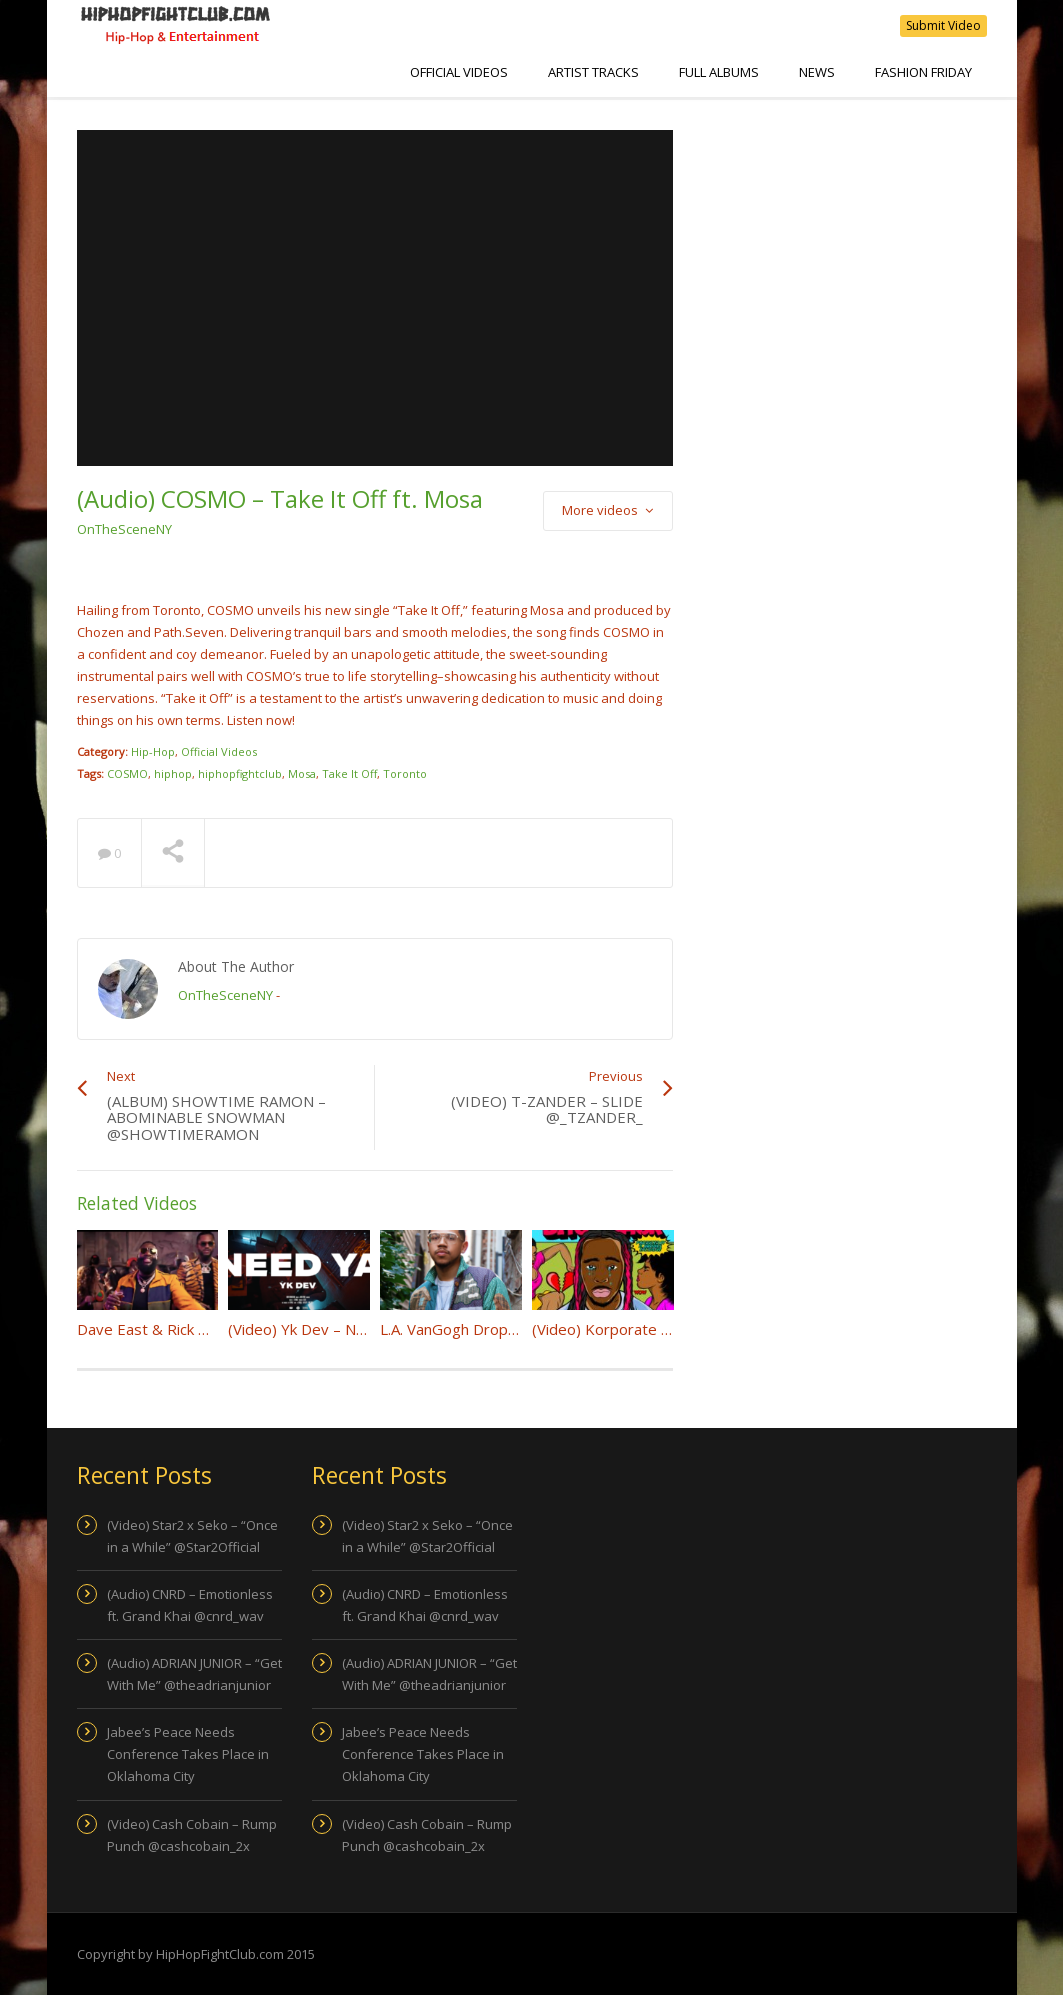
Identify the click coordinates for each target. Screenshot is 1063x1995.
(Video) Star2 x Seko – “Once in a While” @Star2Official (192, 1536)
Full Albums (719, 72)
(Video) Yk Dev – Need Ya (316, 1329)
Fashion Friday (923, 72)
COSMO (127, 773)
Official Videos (459, 72)
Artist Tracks (593, 72)
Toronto (405, 773)
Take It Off (349, 773)
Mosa (302, 773)
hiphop (173, 773)
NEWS (817, 72)
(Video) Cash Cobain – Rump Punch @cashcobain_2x (192, 1835)
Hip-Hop (153, 751)
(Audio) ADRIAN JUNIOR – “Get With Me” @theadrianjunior (194, 1674)
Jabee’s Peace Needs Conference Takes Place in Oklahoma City (188, 1754)
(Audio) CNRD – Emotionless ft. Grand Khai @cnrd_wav (190, 1605)
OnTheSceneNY (124, 529)
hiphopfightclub (240, 773)
